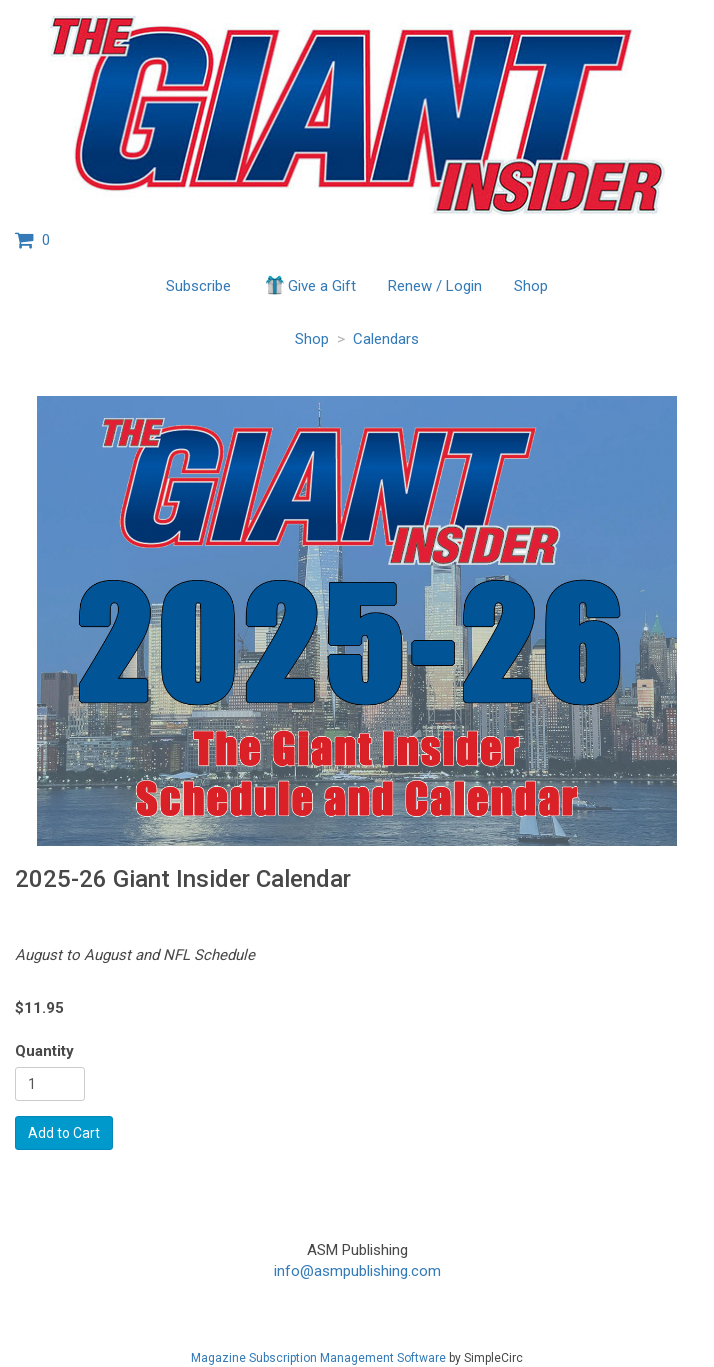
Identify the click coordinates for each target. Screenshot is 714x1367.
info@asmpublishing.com (357, 1271)
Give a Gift (309, 285)
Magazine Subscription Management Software (318, 1358)
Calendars (386, 339)
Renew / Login (435, 286)
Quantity (44, 1051)
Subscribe (198, 286)
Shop (531, 286)
